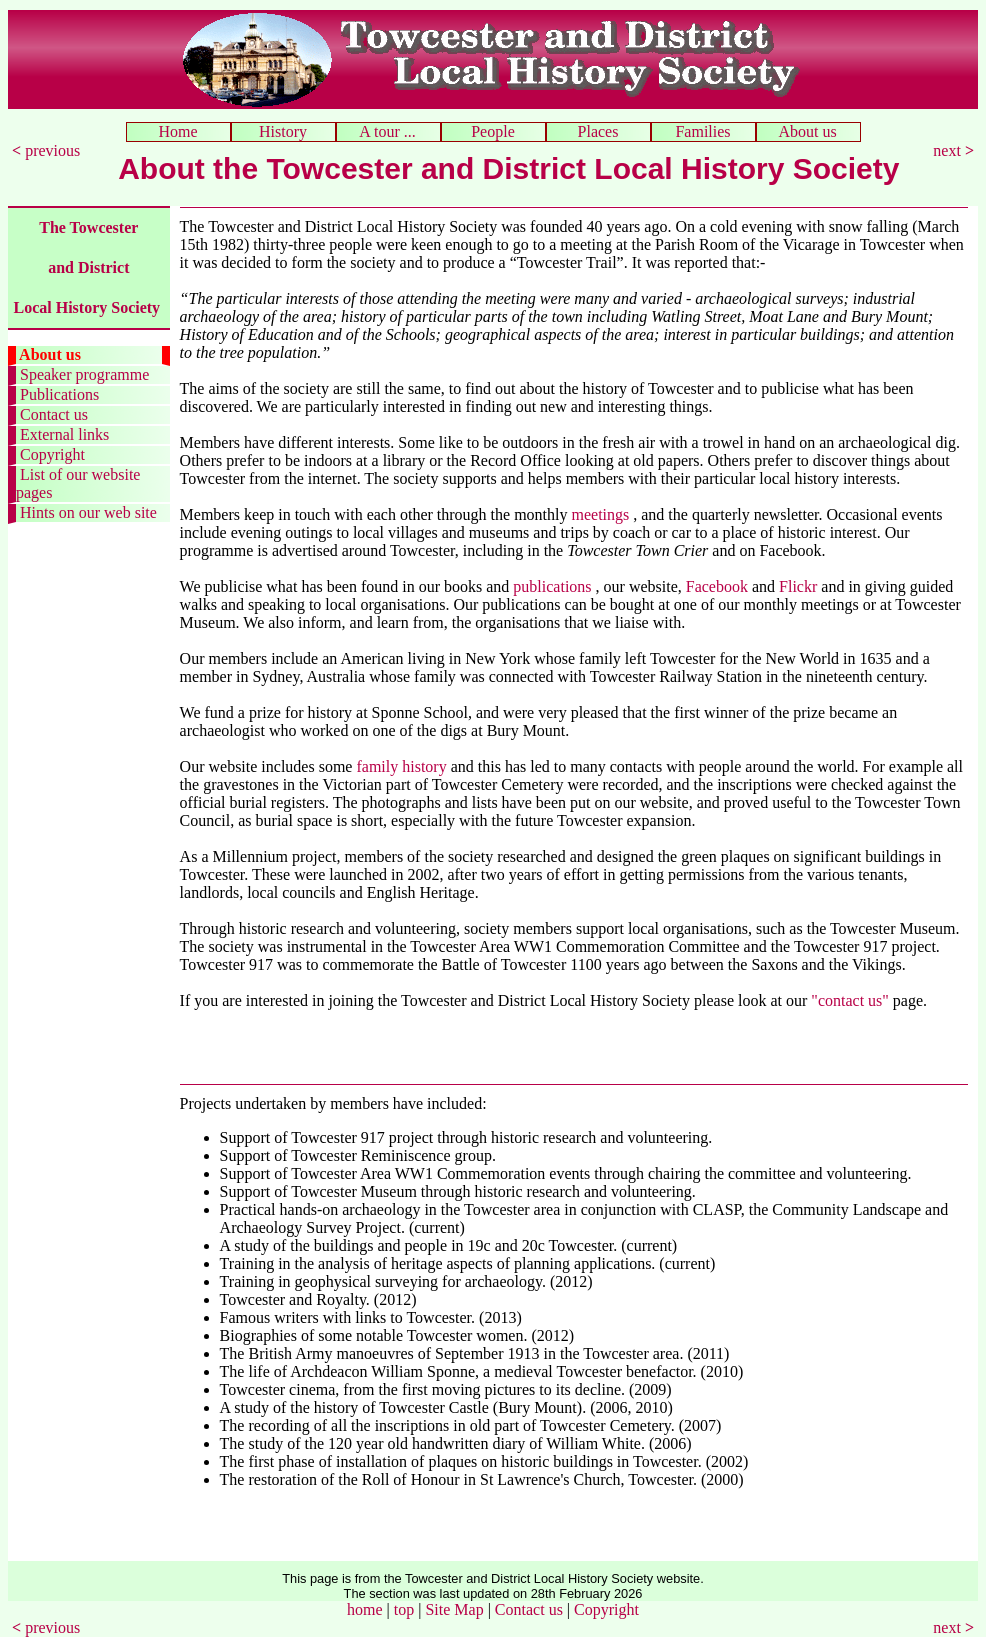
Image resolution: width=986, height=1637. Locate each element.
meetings (603, 514)
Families (702, 131)
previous (48, 150)
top (404, 1609)
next (953, 150)
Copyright (50, 454)
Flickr (798, 586)
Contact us (52, 414)
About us (807, 131)
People (493, 131)
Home (177, 131)
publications (554, 586)
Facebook (717, 586)
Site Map (454, 1609)
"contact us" (851, 1000)
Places (598, 131)
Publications (57, 394)
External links (62, 434)
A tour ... (388, 131)
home (365, 1609)
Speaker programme (82, 374)
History (283, 131)
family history (401, 766)
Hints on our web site (86, 512)
